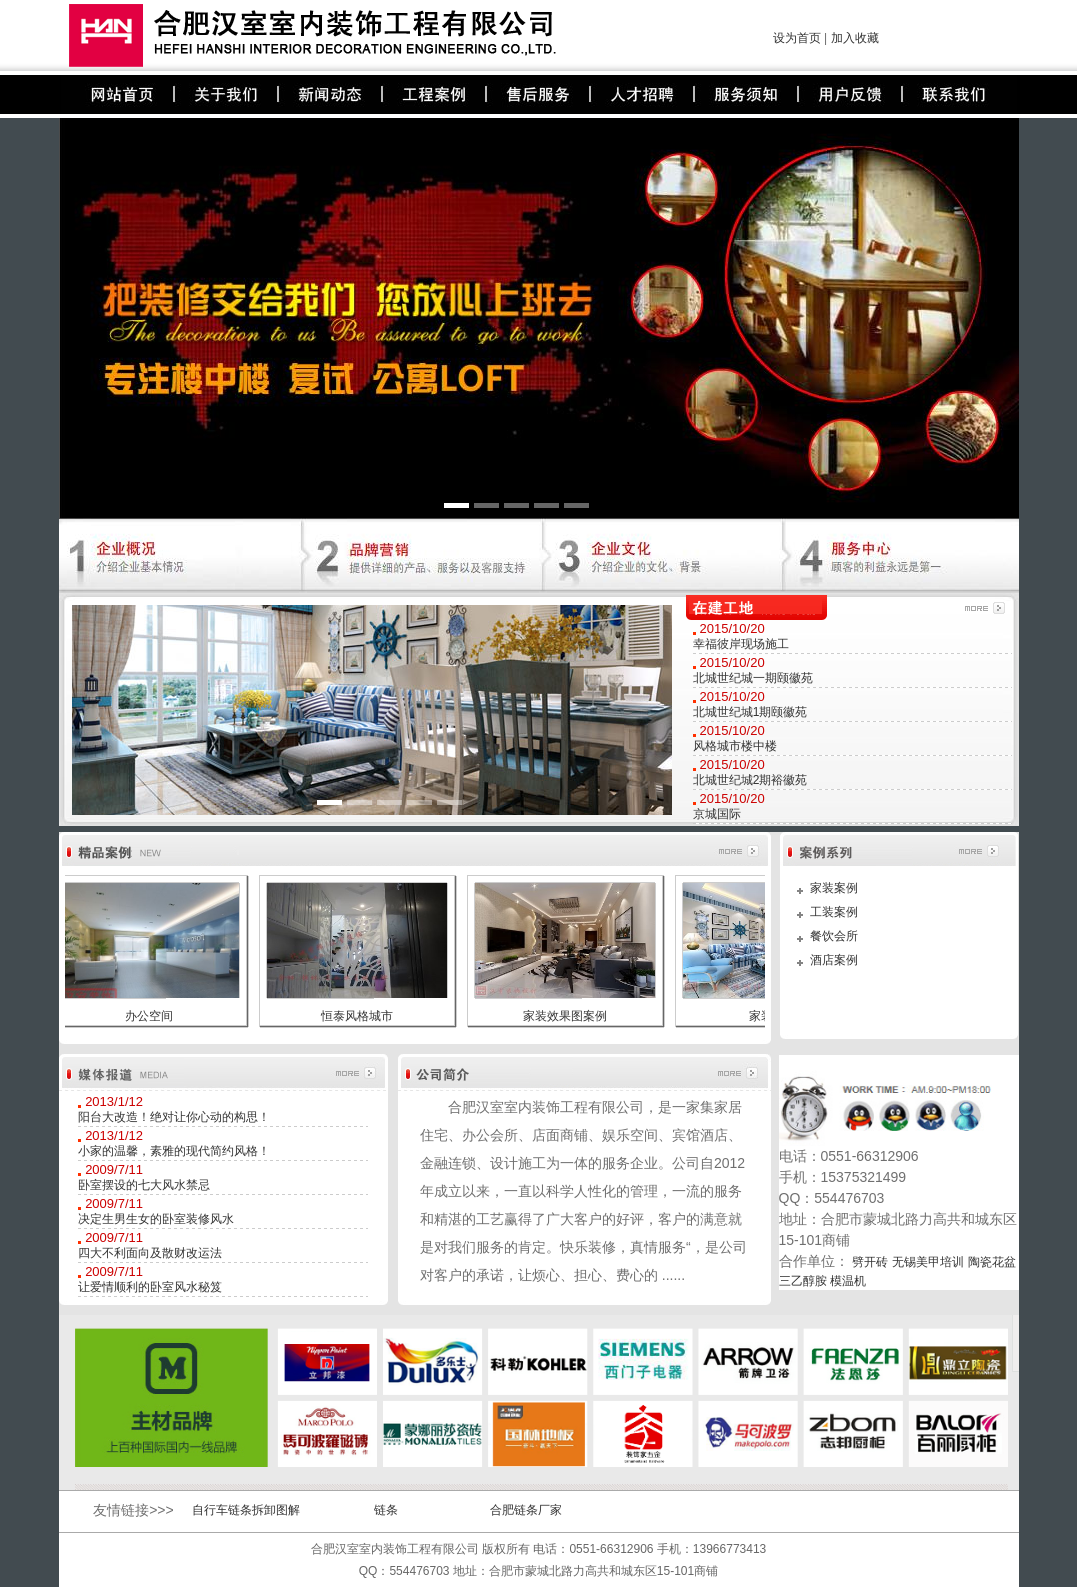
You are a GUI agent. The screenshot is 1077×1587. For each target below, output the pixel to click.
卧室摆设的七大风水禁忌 (144, 1185)
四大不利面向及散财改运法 (150, 1253)
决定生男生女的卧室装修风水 (156, 1219)
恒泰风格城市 (357, 1016)
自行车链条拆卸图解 (246, 1510)
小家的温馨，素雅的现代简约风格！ (174, 1151)
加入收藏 (855, 38)
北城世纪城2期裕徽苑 (750, 780)
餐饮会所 (834, 936)
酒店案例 (834, 960)
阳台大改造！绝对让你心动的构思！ (174, 1117)
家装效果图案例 (565, 1016)
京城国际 (717, 814)
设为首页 (797, 38)
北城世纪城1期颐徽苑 (750, 712)
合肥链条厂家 (526, 1510)
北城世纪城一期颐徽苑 (753, 678)
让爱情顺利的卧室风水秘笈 (150, 1287)
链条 (386, 1510)
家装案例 (834, 888)
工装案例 (834, 912)
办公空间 (149, 1016)
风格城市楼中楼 (735, 746)
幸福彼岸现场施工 (741, 644)
